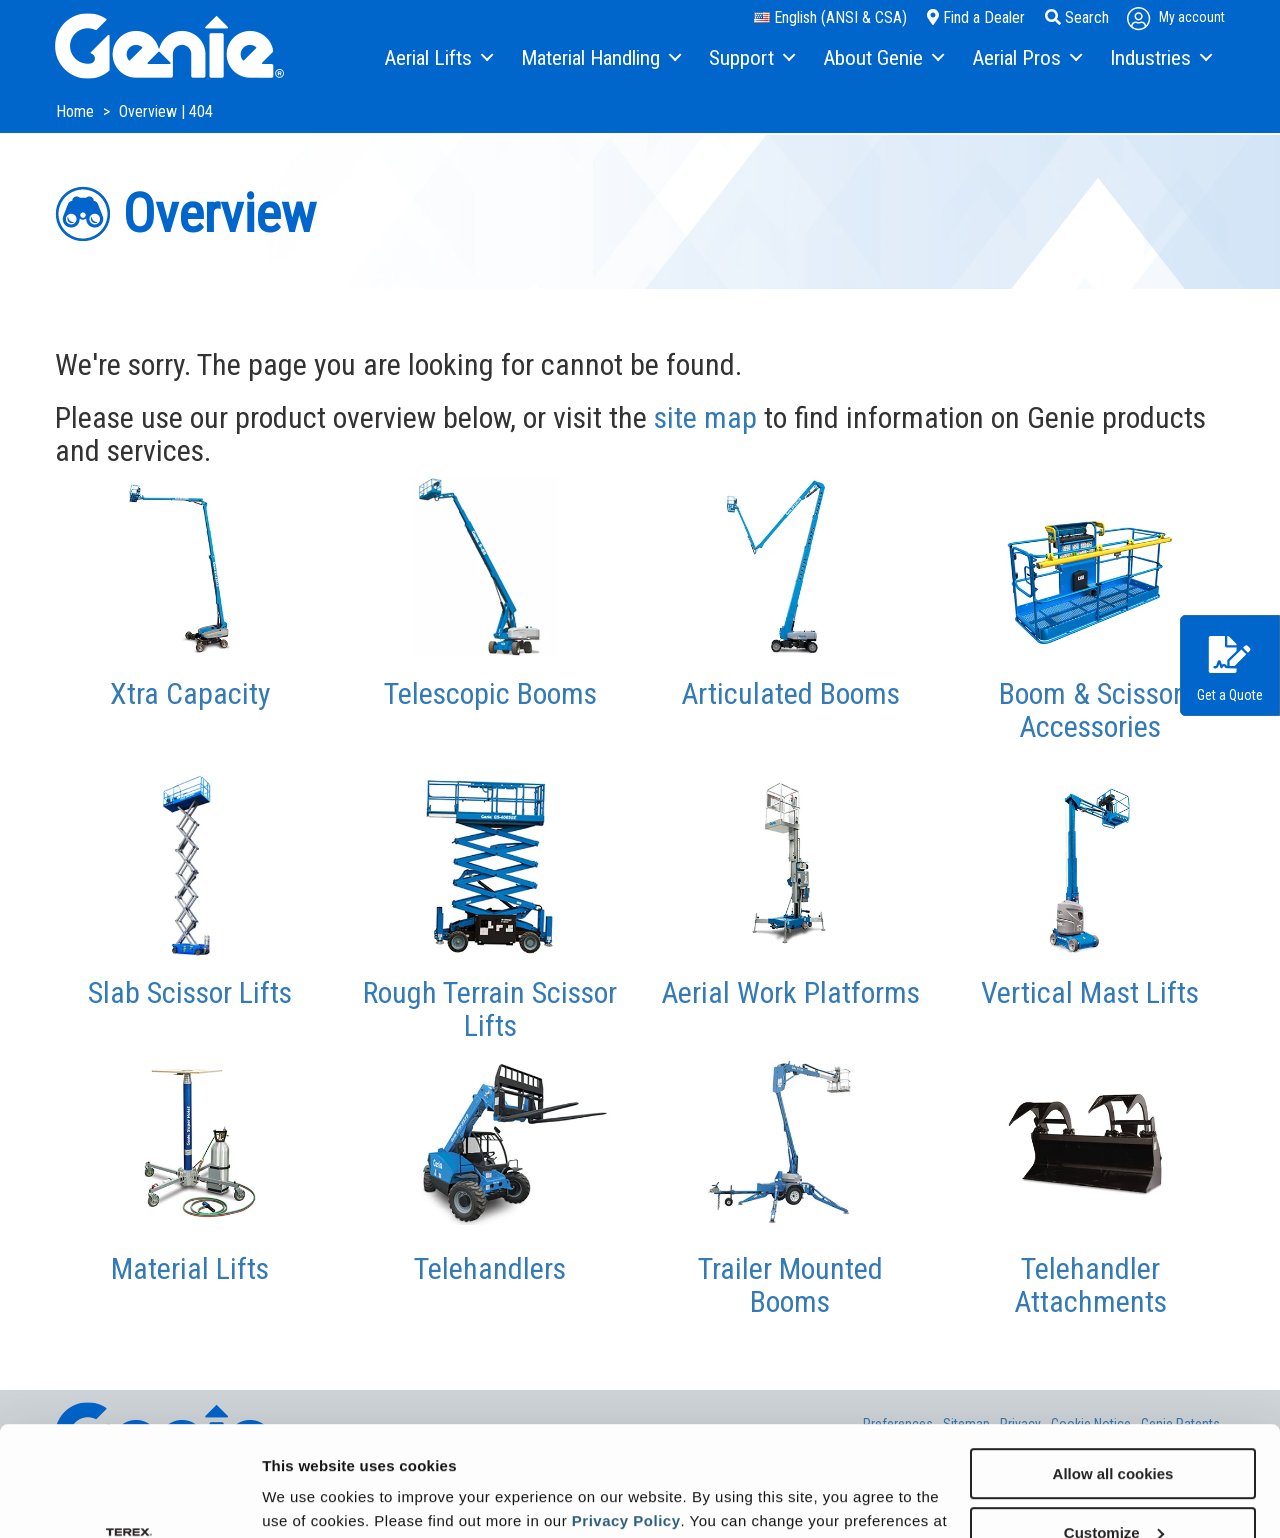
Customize (1114, 1429)
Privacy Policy (626, 1417)
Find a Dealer (976, 17)
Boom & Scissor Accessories (1090, 710)
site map (705, 417)
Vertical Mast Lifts (1090, 992)
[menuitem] (437, 59)
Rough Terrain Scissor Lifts (490, 1009)
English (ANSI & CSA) (830, 17)
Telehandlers (490, 1268)
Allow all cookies (1113, 1370)
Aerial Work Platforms (790, 992)
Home (77, 111)
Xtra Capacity (190, 693)
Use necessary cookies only (1113, 1488)
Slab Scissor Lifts (190, 992)
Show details (308, 1497)
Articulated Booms (790, 693)
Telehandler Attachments (1090, 1285)
